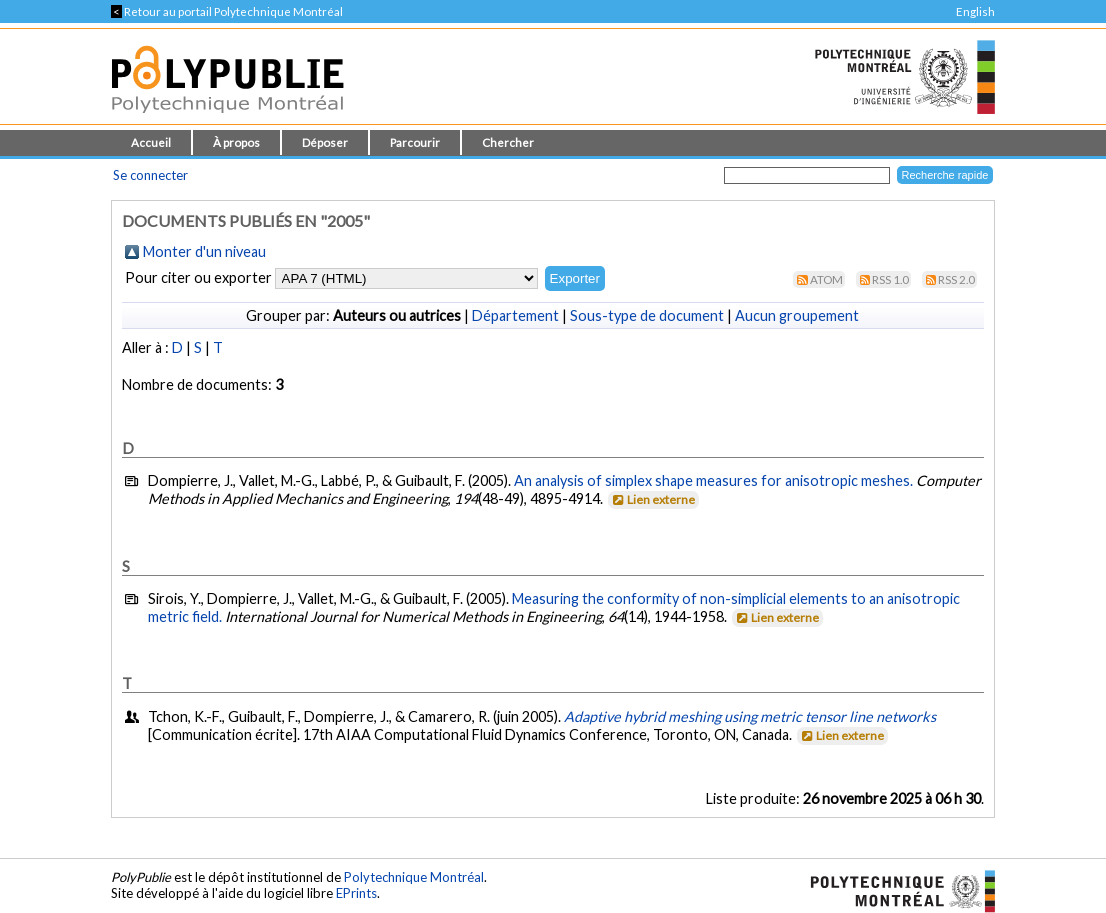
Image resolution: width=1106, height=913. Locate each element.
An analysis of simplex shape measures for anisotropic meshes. (713, 480)
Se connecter (150, 175)
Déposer (325, 142)
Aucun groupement (797, 315)
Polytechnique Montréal (414, 877)
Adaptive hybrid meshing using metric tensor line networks (750, 716)
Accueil (151, 142)
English (975, 11)
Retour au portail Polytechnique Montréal (227, 11)
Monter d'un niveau (204, 251)
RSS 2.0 (956, 279)
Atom (826, 279)
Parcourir (415, 142)
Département (515, 315)
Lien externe (652, 499)
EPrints (356, 893)
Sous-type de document (647, 315)
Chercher (508, 142)
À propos (236, 142)
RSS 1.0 (890, 279)
